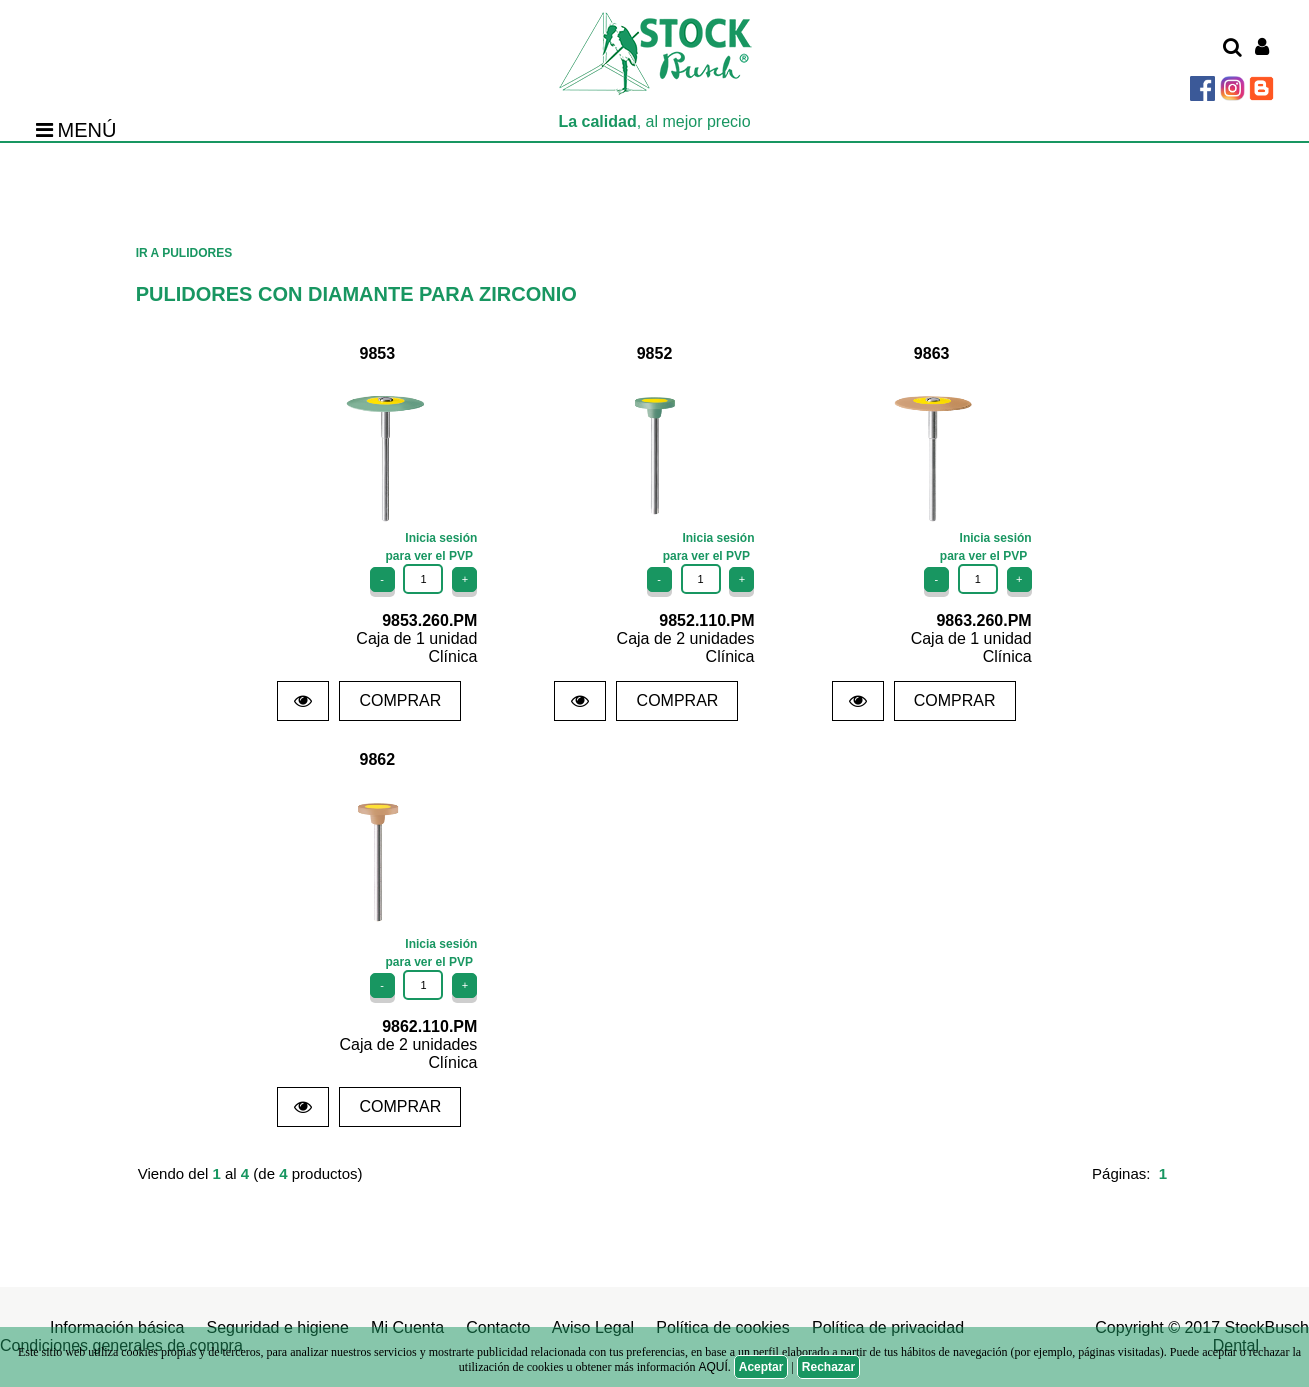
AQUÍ (712, 1367)
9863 (932, 353)
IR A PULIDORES (184, 253)
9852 (655, 353)
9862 (378, 759)
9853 (378, 353)
